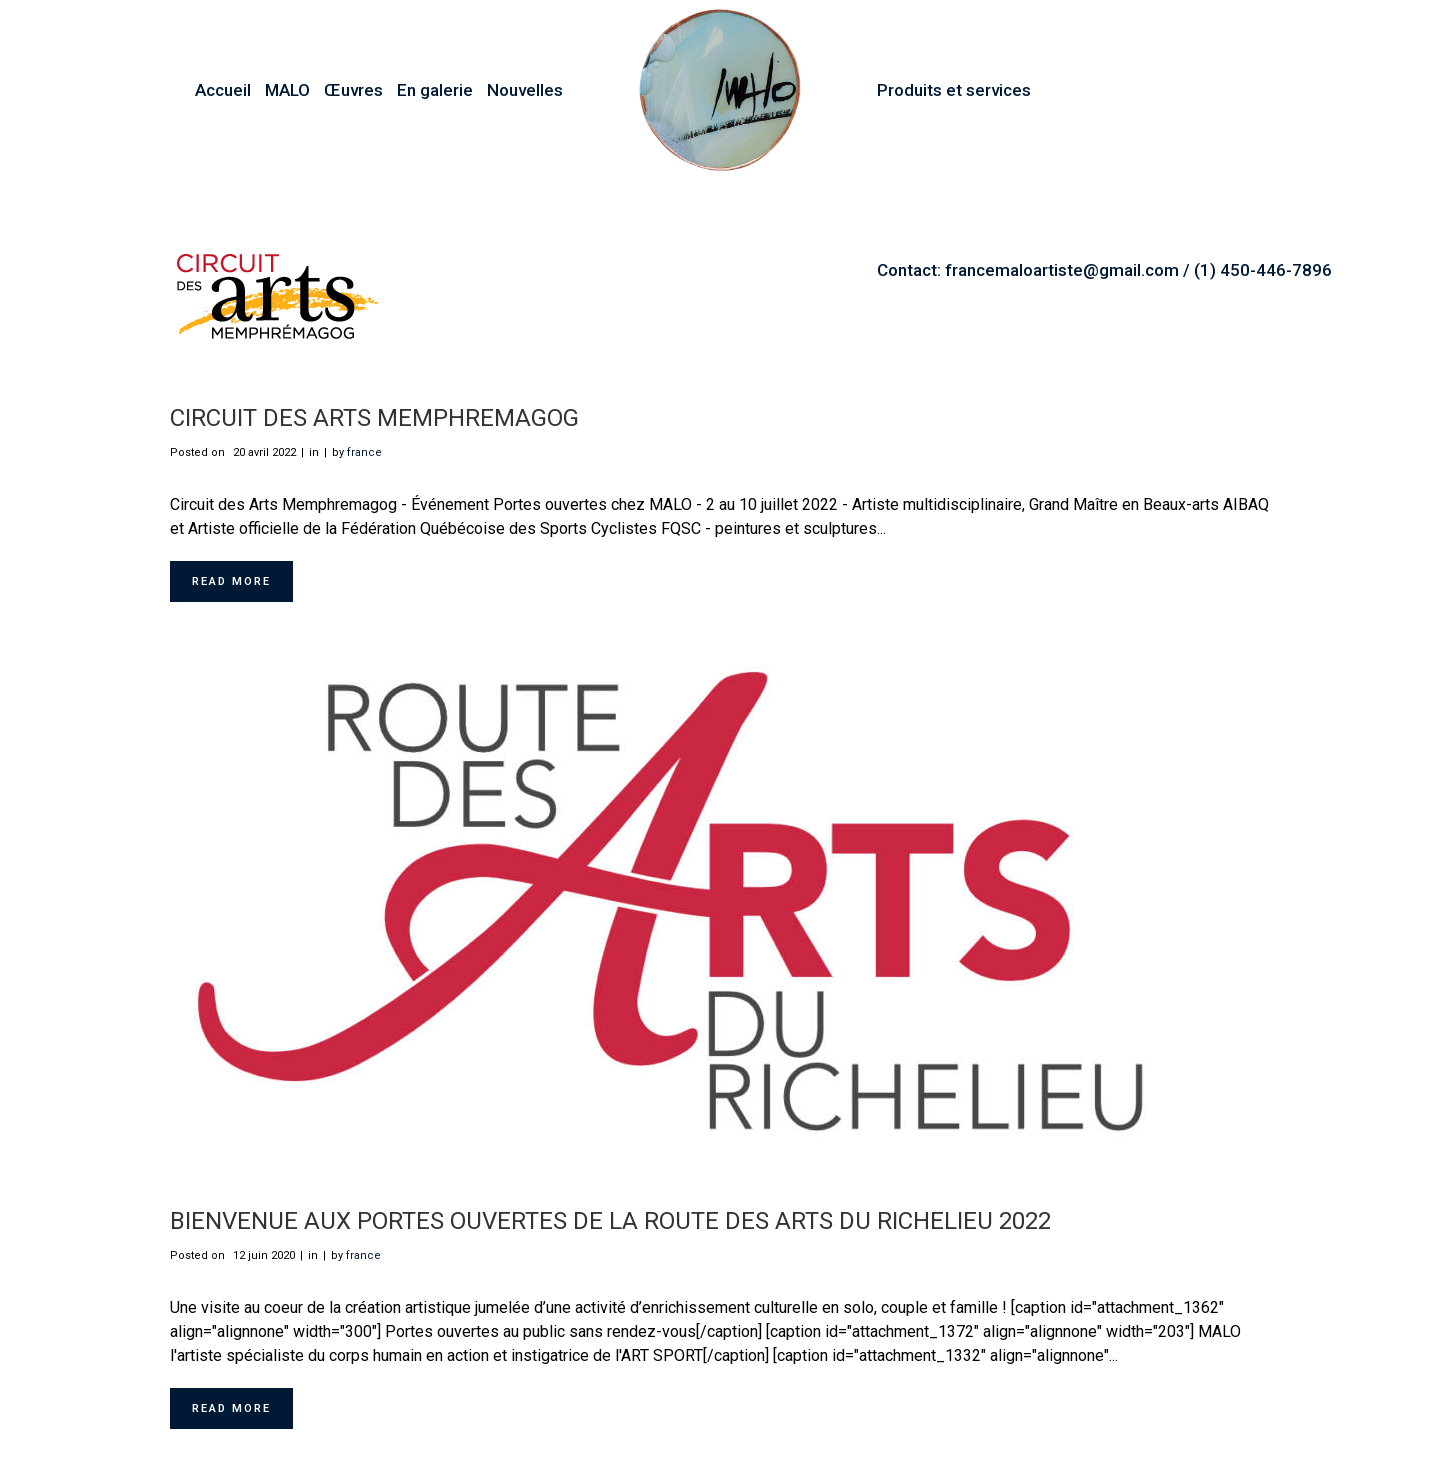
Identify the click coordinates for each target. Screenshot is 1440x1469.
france (364, 452)
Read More (231, 581)
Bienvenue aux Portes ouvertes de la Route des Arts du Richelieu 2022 (610, 1221)
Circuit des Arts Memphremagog (374, 418)
